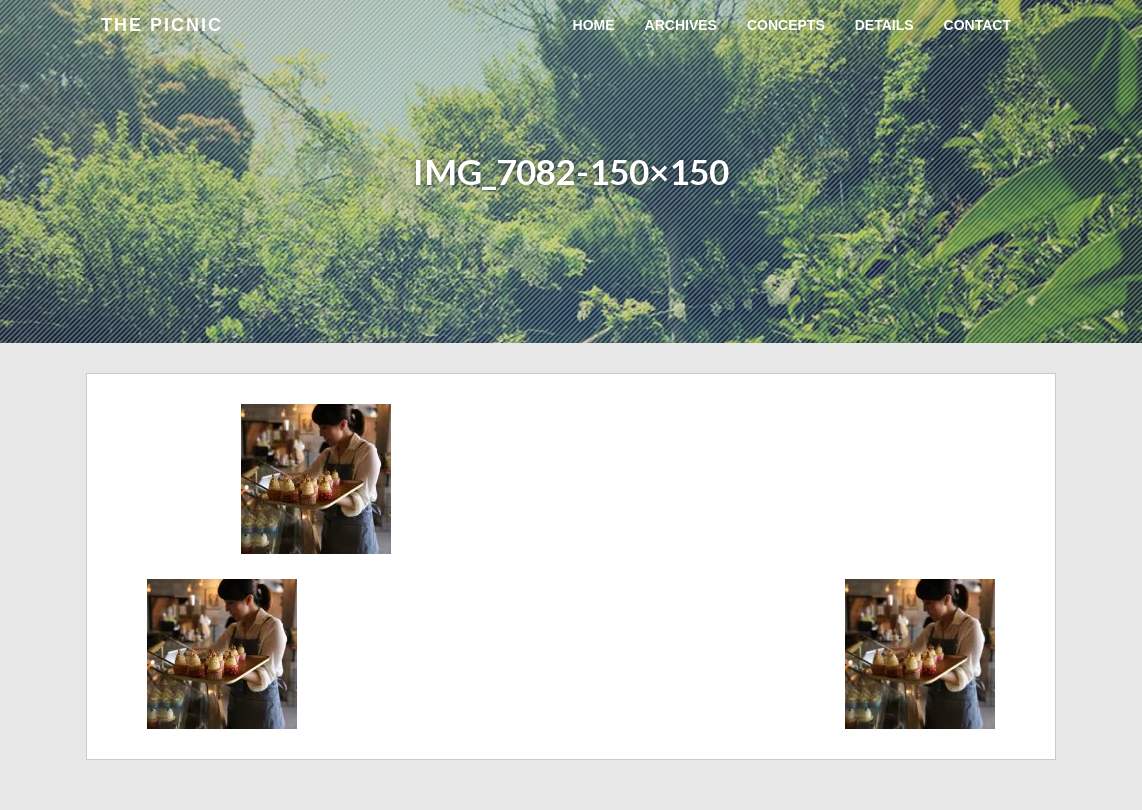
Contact (977, 25)
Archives (681, 25)
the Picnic (162, 25)
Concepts (786, 25)
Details (884, 25)
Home (594, 25)
